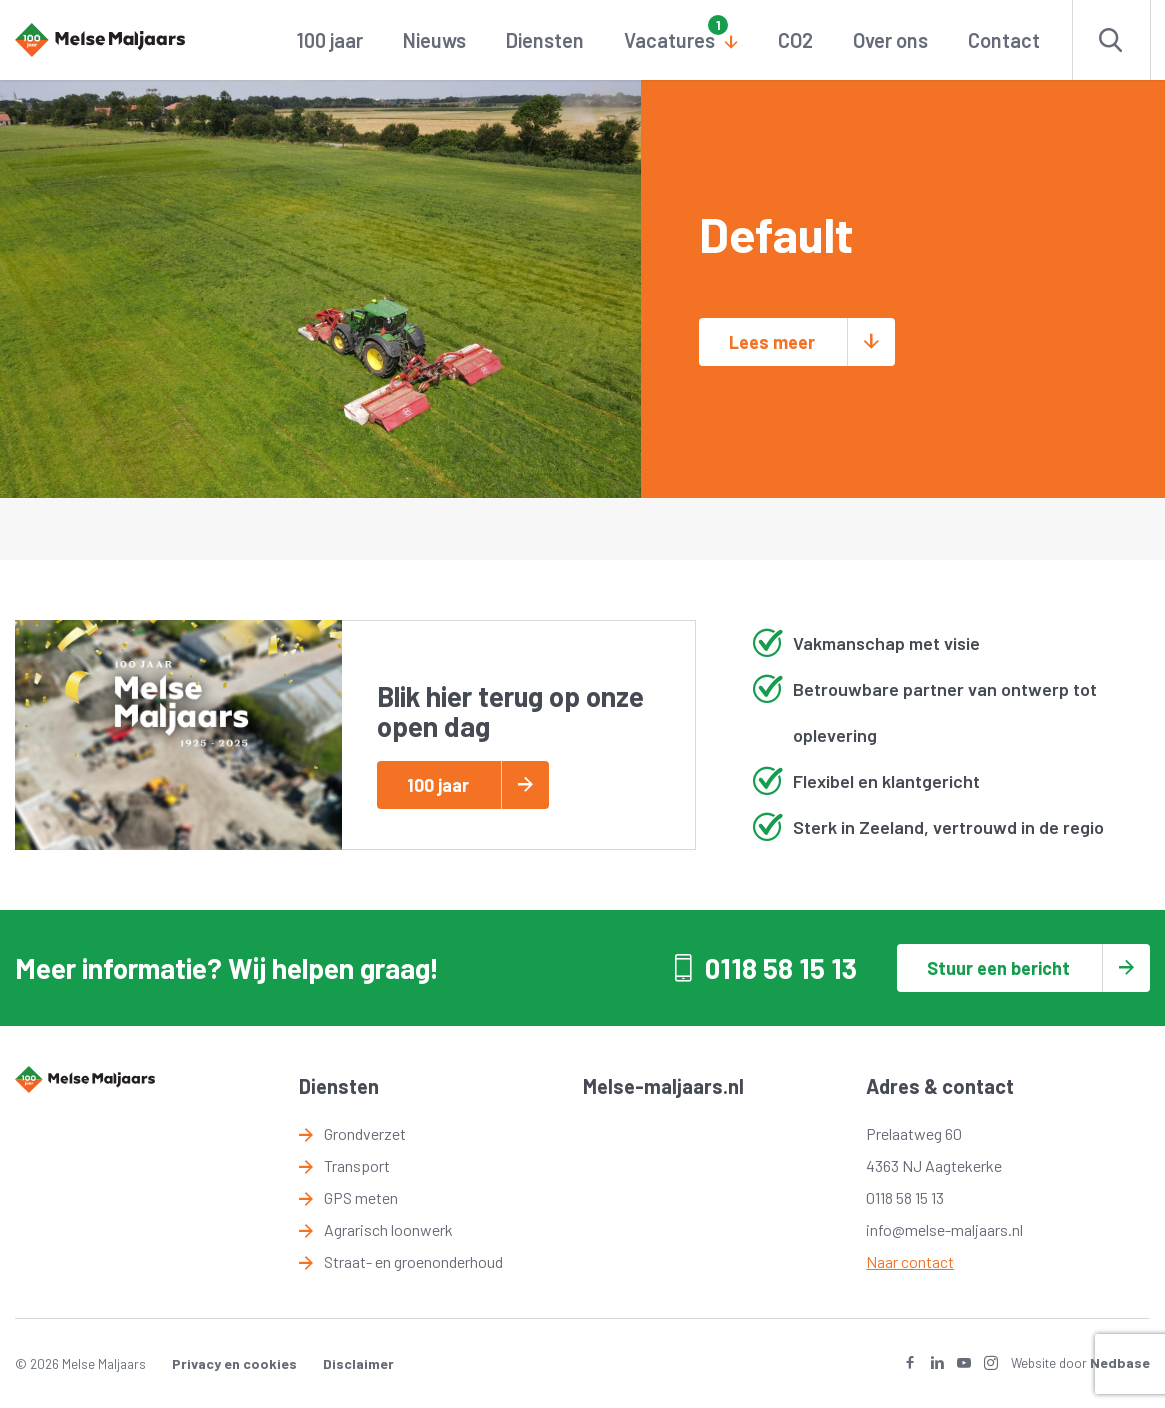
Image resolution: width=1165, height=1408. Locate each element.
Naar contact (910, 1261)
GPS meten (361, 1197)
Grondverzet (365, 1133)
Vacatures (669, 40)
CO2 (795, 40)
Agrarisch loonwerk (388, 1229)
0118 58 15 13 (781, 968)
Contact (1004, 40)
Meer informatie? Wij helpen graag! (227, 968)
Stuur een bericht (998, 968)
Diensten (545, 40)
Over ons (890, 40)
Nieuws (434, 40)
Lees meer (772, 342)
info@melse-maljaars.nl (944, 1229)
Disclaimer (358, 1363)
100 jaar (330, 40)
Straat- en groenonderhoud (413, 1261)
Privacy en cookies (234, 1363)
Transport (357, 1165)
